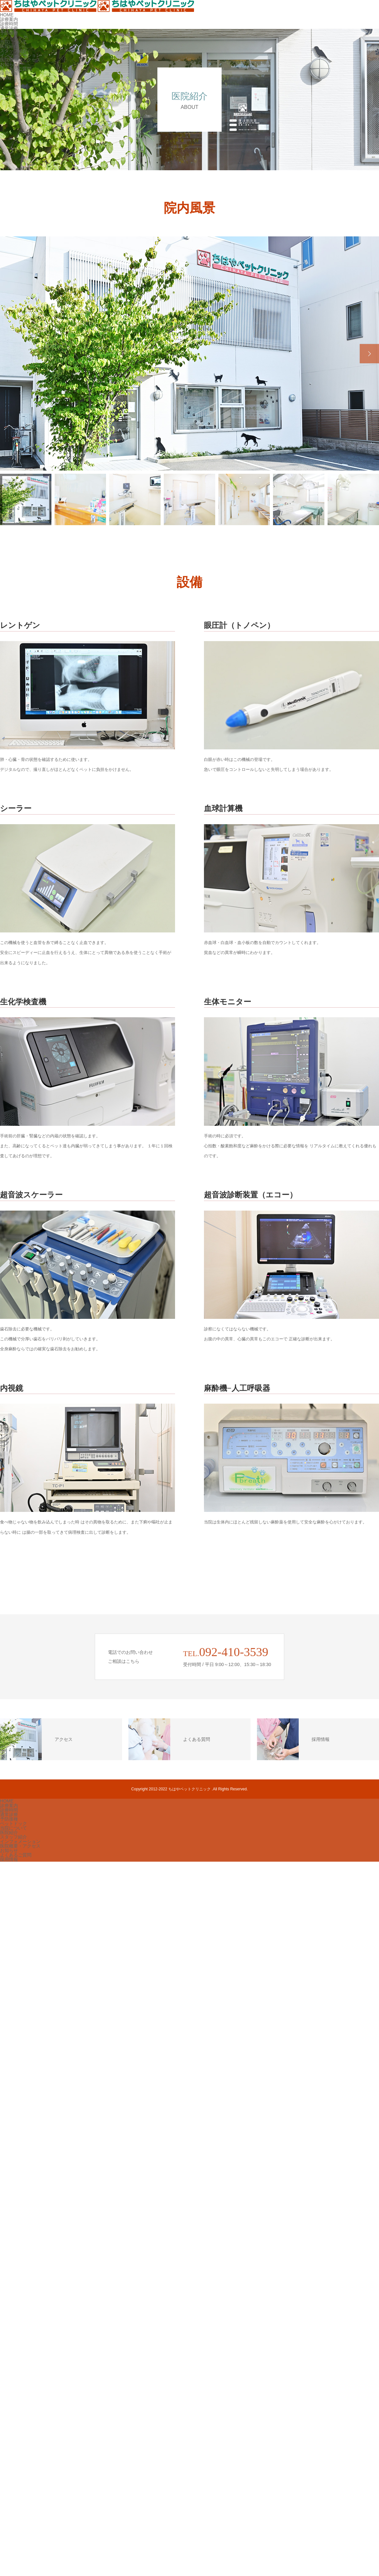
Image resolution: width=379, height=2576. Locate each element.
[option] (189, 353)
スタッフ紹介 (13, 50)
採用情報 (9, 73)
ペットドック (13, 37)
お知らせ (9, 64)
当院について (13, 41)
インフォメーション (20, 55)
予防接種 (9, 32)
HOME (6, 14)
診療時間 (9, 23)
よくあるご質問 (15, 68)
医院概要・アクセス (20, 59)
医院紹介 (9, 46)
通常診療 (9, 28)
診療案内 (9, 19)
